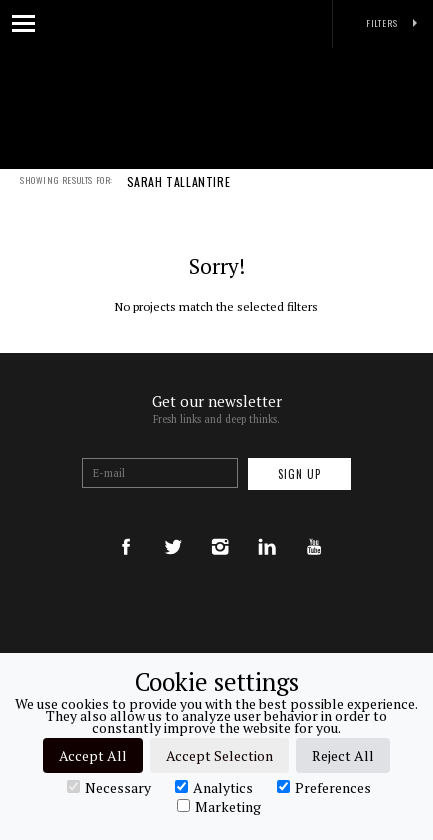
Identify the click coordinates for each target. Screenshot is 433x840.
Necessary (109, 787)
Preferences (324, 787)
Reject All (343, 755)
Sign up (299, 474)
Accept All (93, 755)
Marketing (219, 806)
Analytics (214, 787)
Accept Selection (219, 755)
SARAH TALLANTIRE (179, 195)
